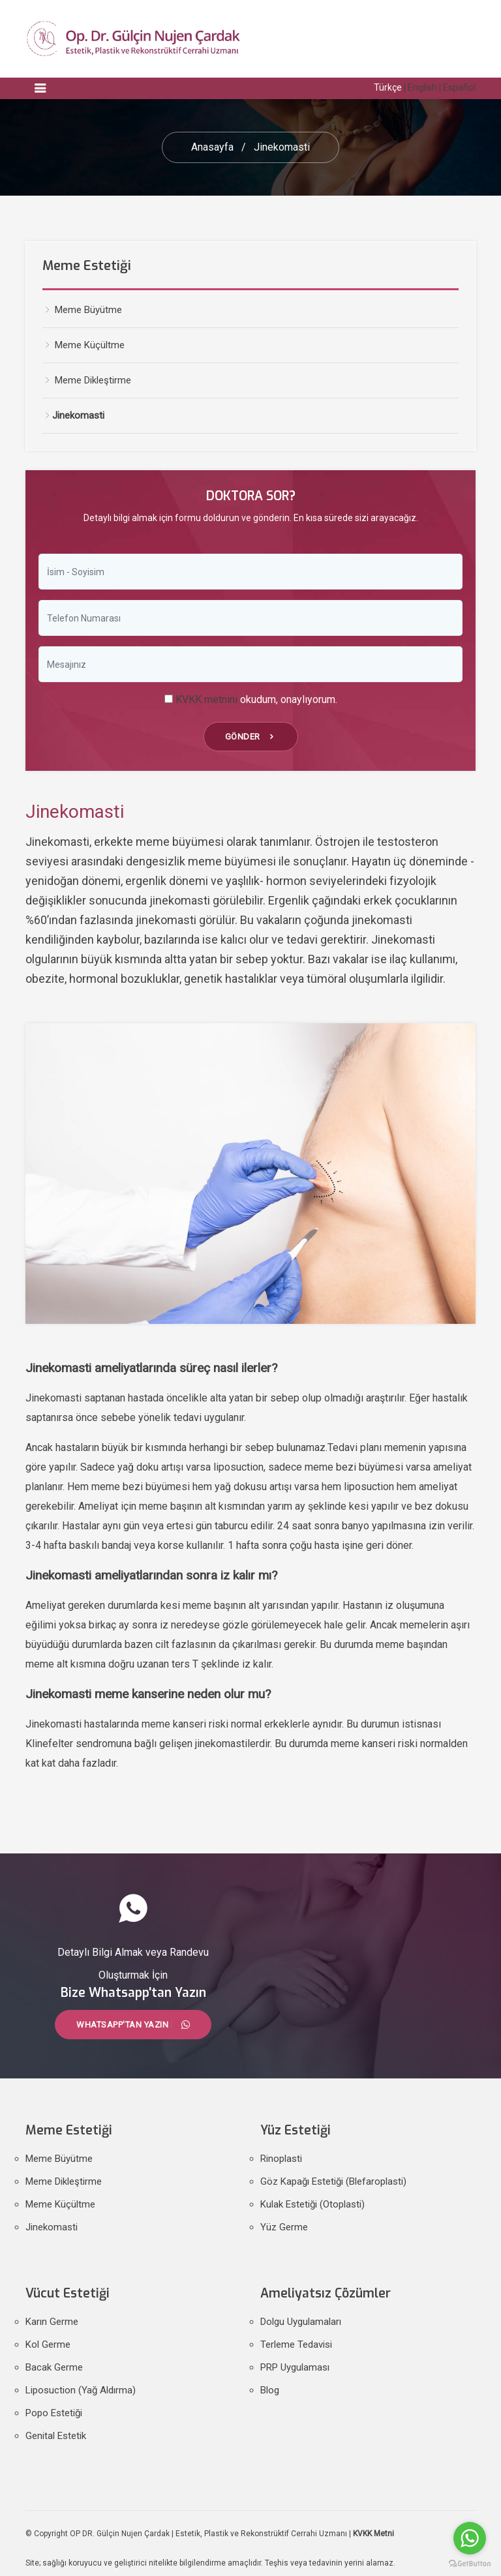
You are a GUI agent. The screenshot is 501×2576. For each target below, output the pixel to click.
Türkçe (388, 87)
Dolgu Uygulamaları (300, 2322)
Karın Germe (51, 2322)
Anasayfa (212, 147)
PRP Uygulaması (294, 2367)
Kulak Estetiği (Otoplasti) (312, 2204)
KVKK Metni (373, 2533)
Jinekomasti (51, 2227)
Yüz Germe (284, 2227)
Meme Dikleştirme (63, 2181)
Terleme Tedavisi (296, 2344)
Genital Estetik (55, 2436)
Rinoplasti (281, 2158)
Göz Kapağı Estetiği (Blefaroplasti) (333, 2181)
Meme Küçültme (83, 345)
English (422, 87)
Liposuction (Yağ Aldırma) (80, 2390)
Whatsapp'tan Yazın (133, 2024)
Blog (269, 2390)
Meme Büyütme (82, 310)
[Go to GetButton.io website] (470, 2563)
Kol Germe (47, 2344)
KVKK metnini (206, 699)
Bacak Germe (54, 2367)
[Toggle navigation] (40, 88)
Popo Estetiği (53, 2413)
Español (459, 87)
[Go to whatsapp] (469, 2538)
